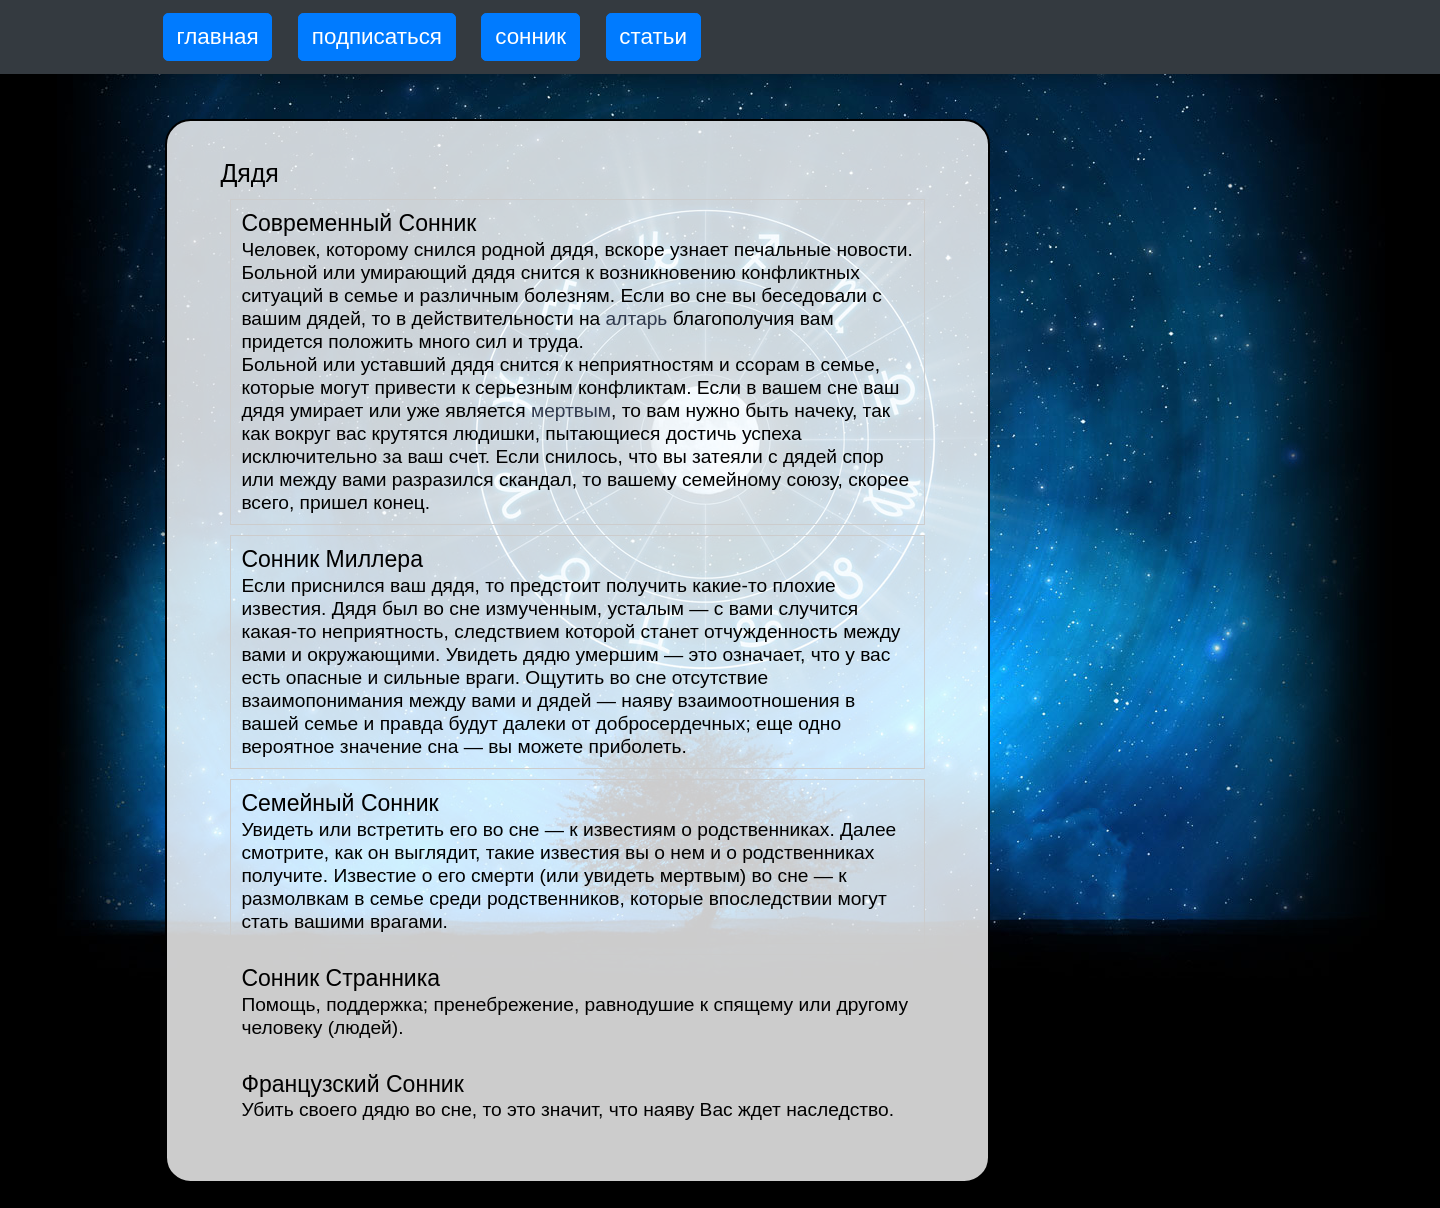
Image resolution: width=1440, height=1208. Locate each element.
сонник (530, 36)
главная (218, 36)
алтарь (637, 318)
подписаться (377, 36)
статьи (653, 36)
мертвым (571, 410)
